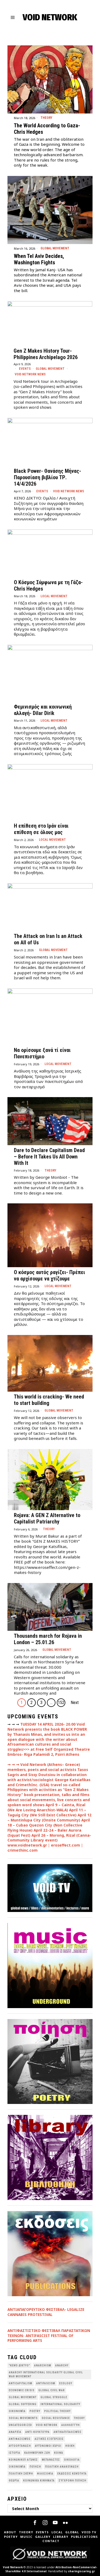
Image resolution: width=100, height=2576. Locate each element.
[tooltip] (35, 2522)
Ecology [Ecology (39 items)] (65, 2383)
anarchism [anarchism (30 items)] (42, 2365)
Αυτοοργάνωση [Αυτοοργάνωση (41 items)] (20, 2445)
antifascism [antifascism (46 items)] (45, 2383)
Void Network (13, 2567)
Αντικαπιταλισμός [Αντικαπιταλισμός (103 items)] (68, 2431)
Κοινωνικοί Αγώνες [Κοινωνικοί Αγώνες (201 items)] (23, 2459)
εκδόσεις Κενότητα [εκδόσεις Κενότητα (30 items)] (72, 2473)
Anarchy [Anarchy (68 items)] (62, 2365)
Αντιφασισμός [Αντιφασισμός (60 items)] (20, 2438)
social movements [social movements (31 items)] (23, 2418)
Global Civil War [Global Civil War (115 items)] (51, 2390)
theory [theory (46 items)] (79, 2418)
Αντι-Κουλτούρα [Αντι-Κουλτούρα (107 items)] (37, 2431)
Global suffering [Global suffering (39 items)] (23, 2404)
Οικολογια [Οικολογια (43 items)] (72, 2459)
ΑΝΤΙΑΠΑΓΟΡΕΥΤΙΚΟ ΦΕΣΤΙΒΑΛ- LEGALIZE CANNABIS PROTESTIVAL (45, 2312)
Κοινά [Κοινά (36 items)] (58, 2452)
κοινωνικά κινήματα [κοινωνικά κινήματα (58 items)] (39, 2480)
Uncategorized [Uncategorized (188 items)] (20, 2425)
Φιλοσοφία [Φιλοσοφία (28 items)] (45, 2473)
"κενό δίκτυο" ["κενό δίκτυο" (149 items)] (19, 2365)
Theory (46, 118)
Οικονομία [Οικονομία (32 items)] (17, 2466)
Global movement (55, 248)
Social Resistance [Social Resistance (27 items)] (56, 2418)
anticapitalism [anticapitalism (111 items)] (20, 2383)
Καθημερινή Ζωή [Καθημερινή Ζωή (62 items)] (37, 2452)
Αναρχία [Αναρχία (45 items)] (15, 2431)
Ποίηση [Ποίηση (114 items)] (35, 2466)
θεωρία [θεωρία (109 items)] (14, 2480)
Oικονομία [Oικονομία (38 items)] (17, 2411)
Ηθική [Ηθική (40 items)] (70, 2445)
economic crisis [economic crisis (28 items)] (21, 2390)
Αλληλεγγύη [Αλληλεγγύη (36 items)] (70, 2425)
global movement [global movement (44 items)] (23, 2397)
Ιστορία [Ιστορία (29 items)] (14, 2452)
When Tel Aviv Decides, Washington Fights (39, 259)
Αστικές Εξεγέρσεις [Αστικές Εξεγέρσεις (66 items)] (49, 2438)
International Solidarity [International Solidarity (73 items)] (60, 2404)
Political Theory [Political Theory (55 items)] (57, 2411)
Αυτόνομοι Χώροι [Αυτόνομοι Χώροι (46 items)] (48, 2445)
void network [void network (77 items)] (46, 2425)
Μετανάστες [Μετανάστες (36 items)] (51, 2459)
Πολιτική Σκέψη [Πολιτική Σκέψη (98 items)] (21, 2473)
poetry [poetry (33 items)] (35, 2411)
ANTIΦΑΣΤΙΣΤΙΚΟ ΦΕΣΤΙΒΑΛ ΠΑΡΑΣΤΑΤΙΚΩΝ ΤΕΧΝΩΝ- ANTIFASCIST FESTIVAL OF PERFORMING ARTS (48, 2335)
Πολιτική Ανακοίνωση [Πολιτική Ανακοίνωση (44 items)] (62, 2466)
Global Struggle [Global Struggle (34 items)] (54, 2397)
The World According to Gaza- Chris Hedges (47, 128)
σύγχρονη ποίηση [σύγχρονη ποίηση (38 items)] (72, 2480)
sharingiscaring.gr (81, 2571)
